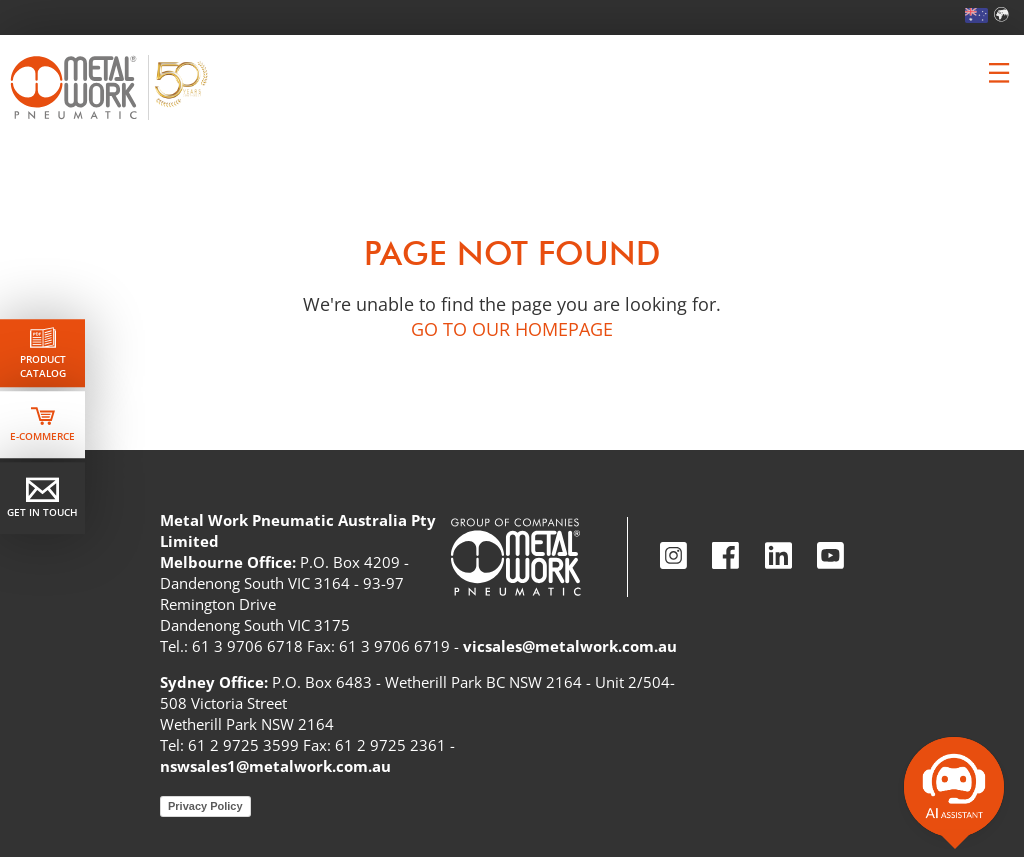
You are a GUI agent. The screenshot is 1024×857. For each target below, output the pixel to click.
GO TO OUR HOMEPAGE (512, 329)
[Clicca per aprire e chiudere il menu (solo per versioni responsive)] (999, 73)
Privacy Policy (205, 806)
